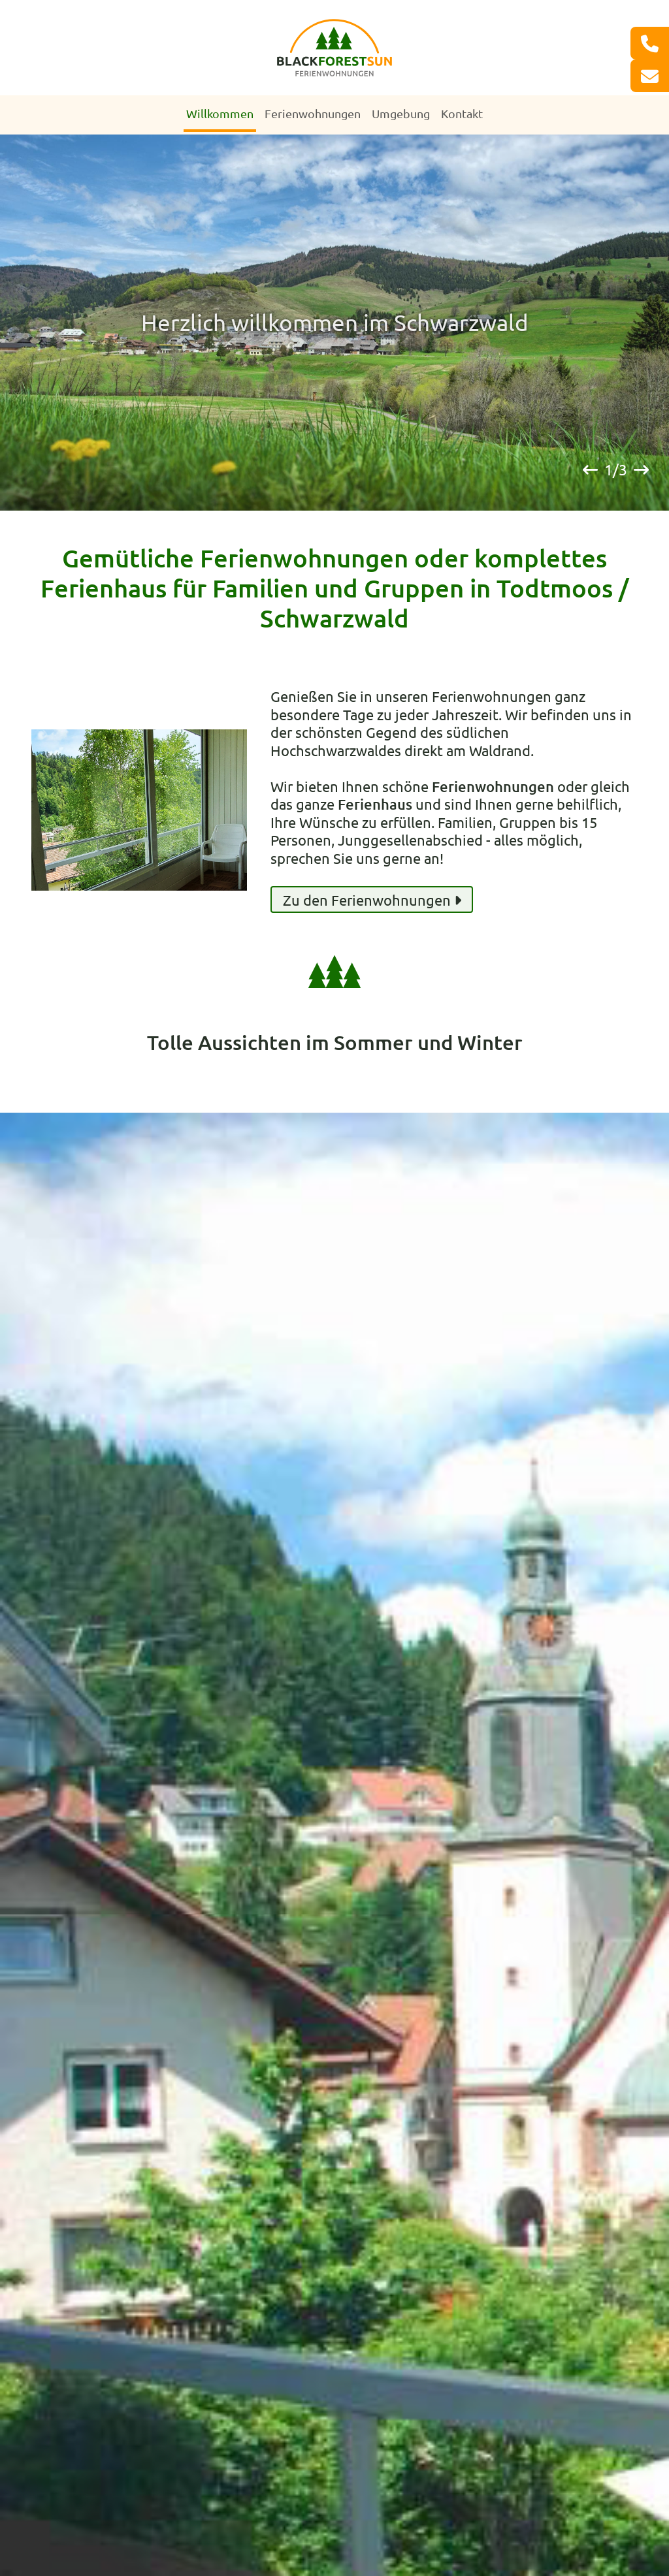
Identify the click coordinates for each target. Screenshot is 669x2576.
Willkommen (219, 113)
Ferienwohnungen (313, 113)
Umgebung (401, 113)
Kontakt (462, 113)
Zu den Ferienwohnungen (372, 899)
